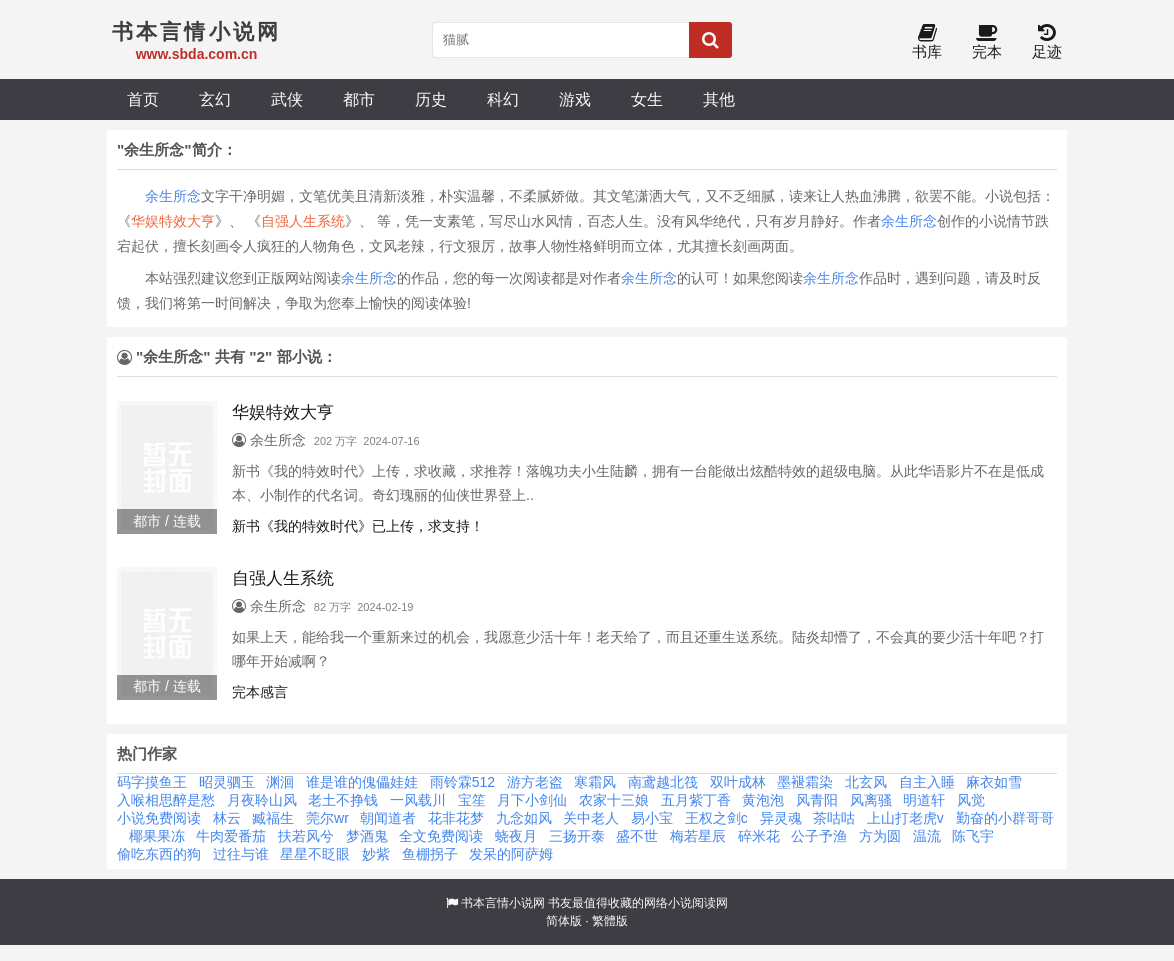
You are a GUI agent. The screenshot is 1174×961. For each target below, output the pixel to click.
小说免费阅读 (159, 818)
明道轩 (924, 800)
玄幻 (215, 99)
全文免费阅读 (441, 836)
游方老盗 (535, 782)
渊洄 (280, 782)
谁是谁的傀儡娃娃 (362, 782)
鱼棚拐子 (430, 854)
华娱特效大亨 (173, 221)
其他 (719, 99)
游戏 (575, 99)
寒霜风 (595, 782)
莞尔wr (327, 818)
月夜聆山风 (262, 800)
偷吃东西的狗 (159, 854)
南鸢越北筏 (663, 782)
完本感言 (260, 692)
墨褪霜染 (805, 782)
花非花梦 (456, 818)
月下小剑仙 (532, 800)
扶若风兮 (306, 836)
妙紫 (376, 854)
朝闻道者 (388, 818)
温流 (927, 836)
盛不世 (637, 836)
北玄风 (866, 782)
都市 (359, 99)
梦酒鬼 (367, 836)
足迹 (1047, 42)
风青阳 (817, 800)
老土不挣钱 (343, 800)
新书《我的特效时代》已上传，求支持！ (358, 526)
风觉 (971, 800)
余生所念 (173, 196)
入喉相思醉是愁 (166, 800)
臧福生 (273, 818)
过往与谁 (241, 854)
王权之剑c (716, 818)
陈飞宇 (973, 836)
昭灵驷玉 (227, 782)
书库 (927, 42)
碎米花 (759, 836)
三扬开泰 (577, 836)
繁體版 (610, 921)
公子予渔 (819, 836)
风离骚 (871, 800)
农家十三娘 (614, 800)
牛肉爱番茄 (231, 836)
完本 (987, 42)
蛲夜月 (516, 836)
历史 (431, 99)
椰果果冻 (157, 836)
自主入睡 (927, 782)
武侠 (287, 99)
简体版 (564, 921)
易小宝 (652, 818)
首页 (143, 99)
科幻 (503, 99)
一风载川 (418, 800)
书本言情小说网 (503, 903)
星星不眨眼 (315, 854)
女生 (647, 99)
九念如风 (524, 818)
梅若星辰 (698, 836)
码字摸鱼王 (152, 782)
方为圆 (880, 836)
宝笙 (472, 800)
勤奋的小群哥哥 (1005, 818)
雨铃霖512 (462, 782)
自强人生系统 (303, 221)
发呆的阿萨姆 (511, 854)
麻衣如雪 (994, 782)
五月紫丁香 (696, 800)
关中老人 (591, 818)
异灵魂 (781, 818)
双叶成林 (738, 782)
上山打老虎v (905, 818)
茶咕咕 (834, 818)
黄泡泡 (763, 800)
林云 (227, 818)
